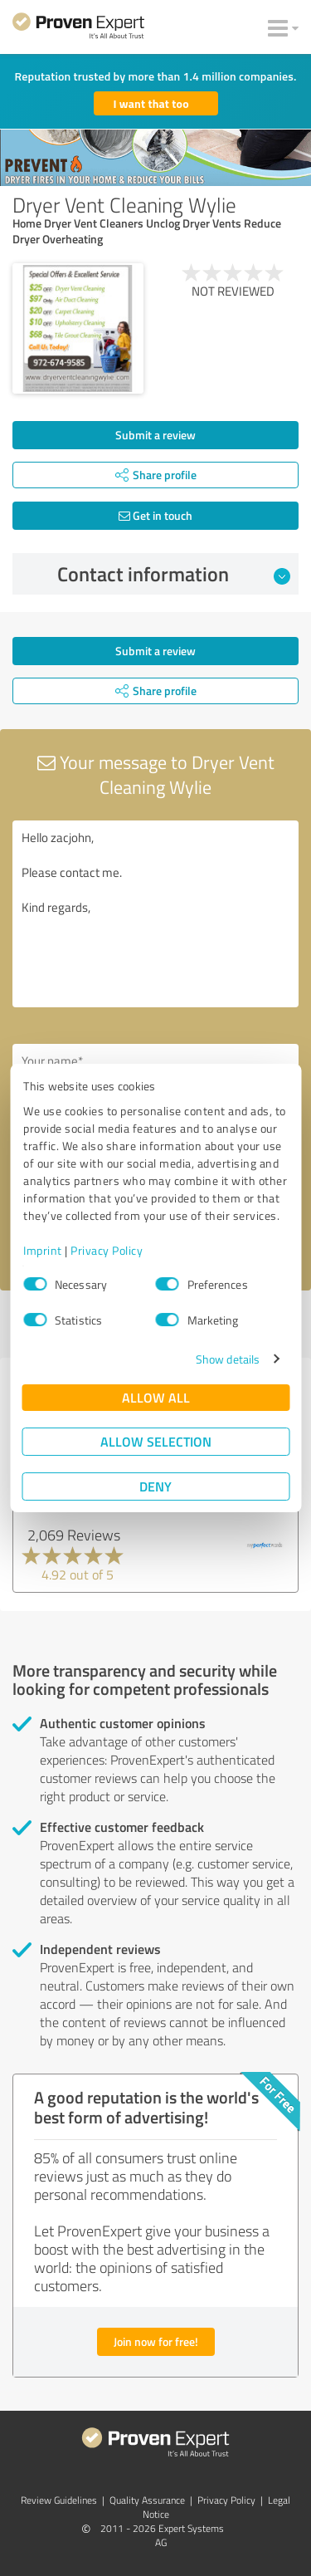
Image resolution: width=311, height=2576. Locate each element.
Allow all (156, 1397)
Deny (155, 1486)
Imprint (42, 1250)
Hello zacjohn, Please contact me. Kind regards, (155, 913)
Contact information (173, 574)
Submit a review (155, 435)
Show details (228, 1359)
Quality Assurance (147, 2500)
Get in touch (155, 515)
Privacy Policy (106, 1250)
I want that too (151, 103)
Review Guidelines (59, 2500)
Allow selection (155, 1441)
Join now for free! (156, 2341)
